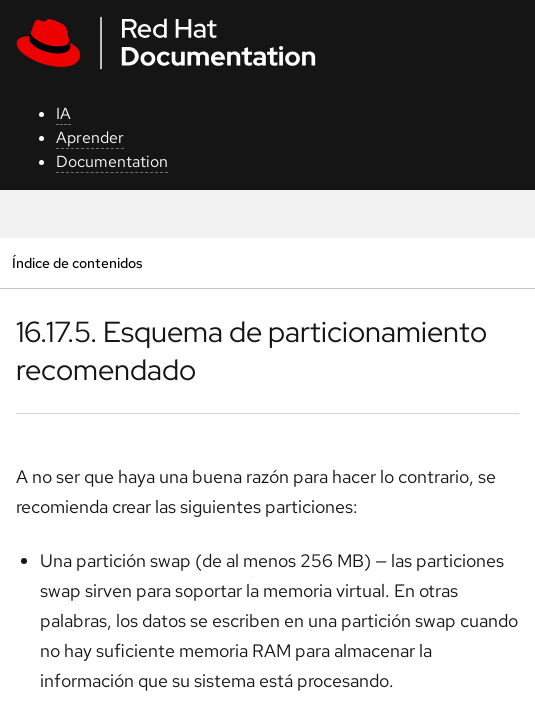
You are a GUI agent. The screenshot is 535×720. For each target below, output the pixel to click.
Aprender (90, 137)
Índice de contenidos (77, 262)
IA (63, 113)
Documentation (112, 161)
